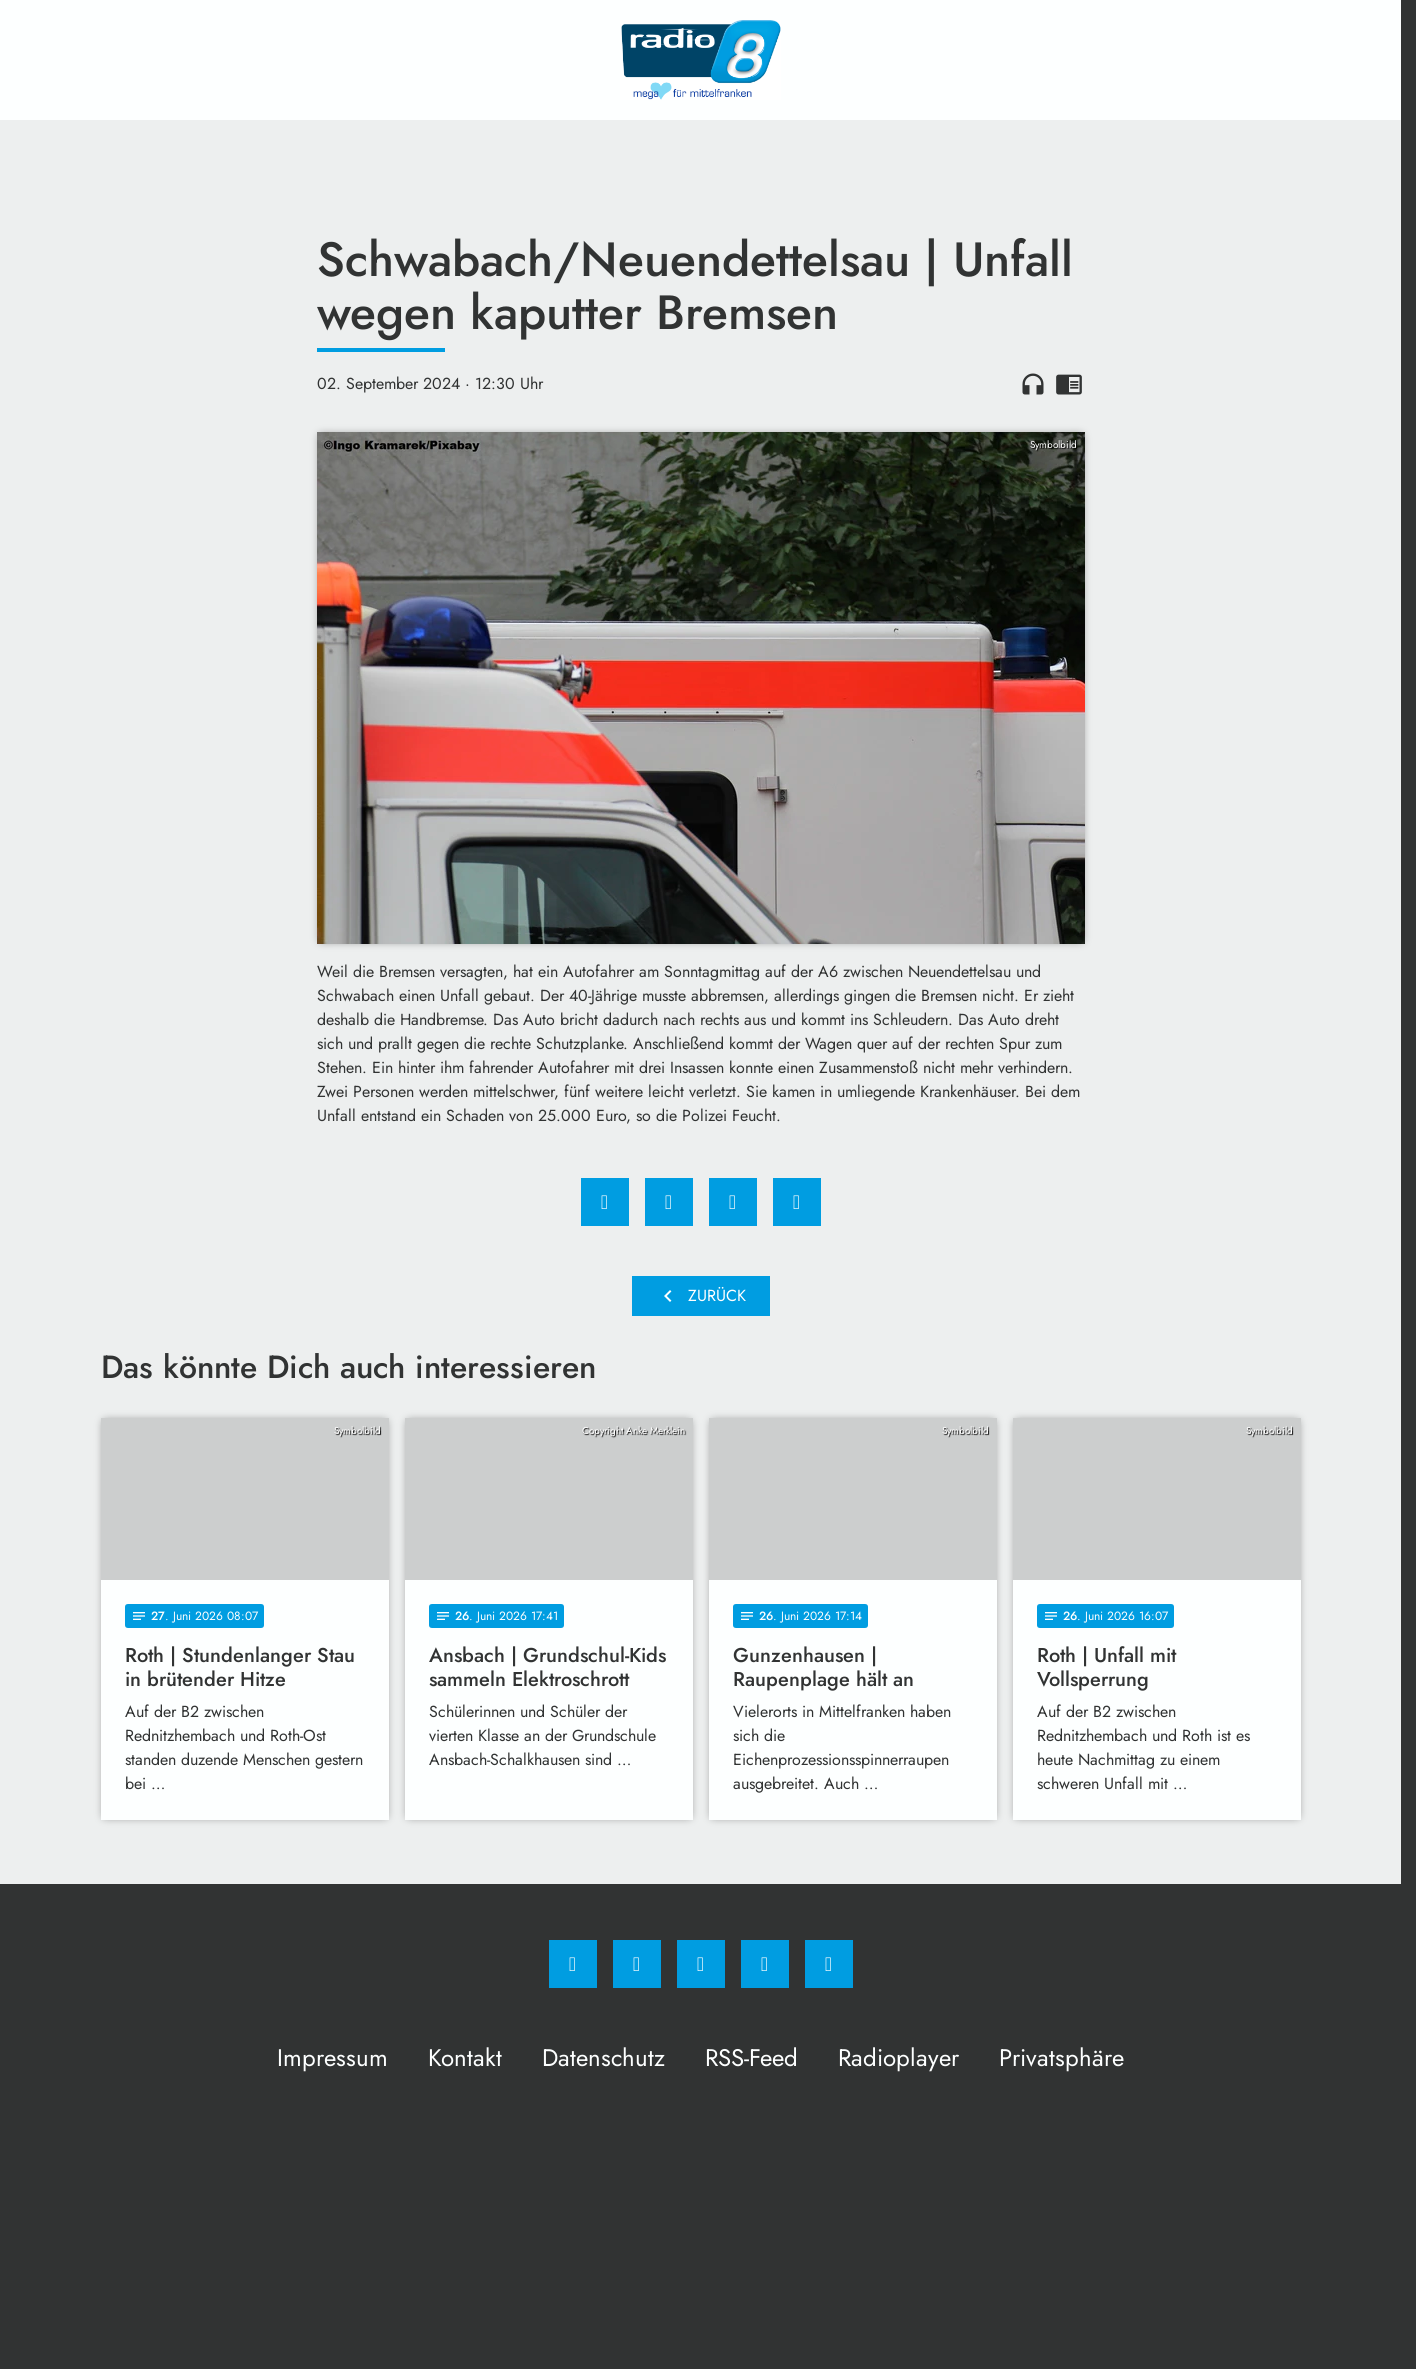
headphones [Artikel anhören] (1033, 384)
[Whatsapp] (701, 1964)
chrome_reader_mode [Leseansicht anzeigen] (1069, 384)
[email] (829, 1964)
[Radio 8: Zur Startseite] (701, 60)
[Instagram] (637, 1964)
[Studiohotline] (765, 1964)
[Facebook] (573, 1964)
